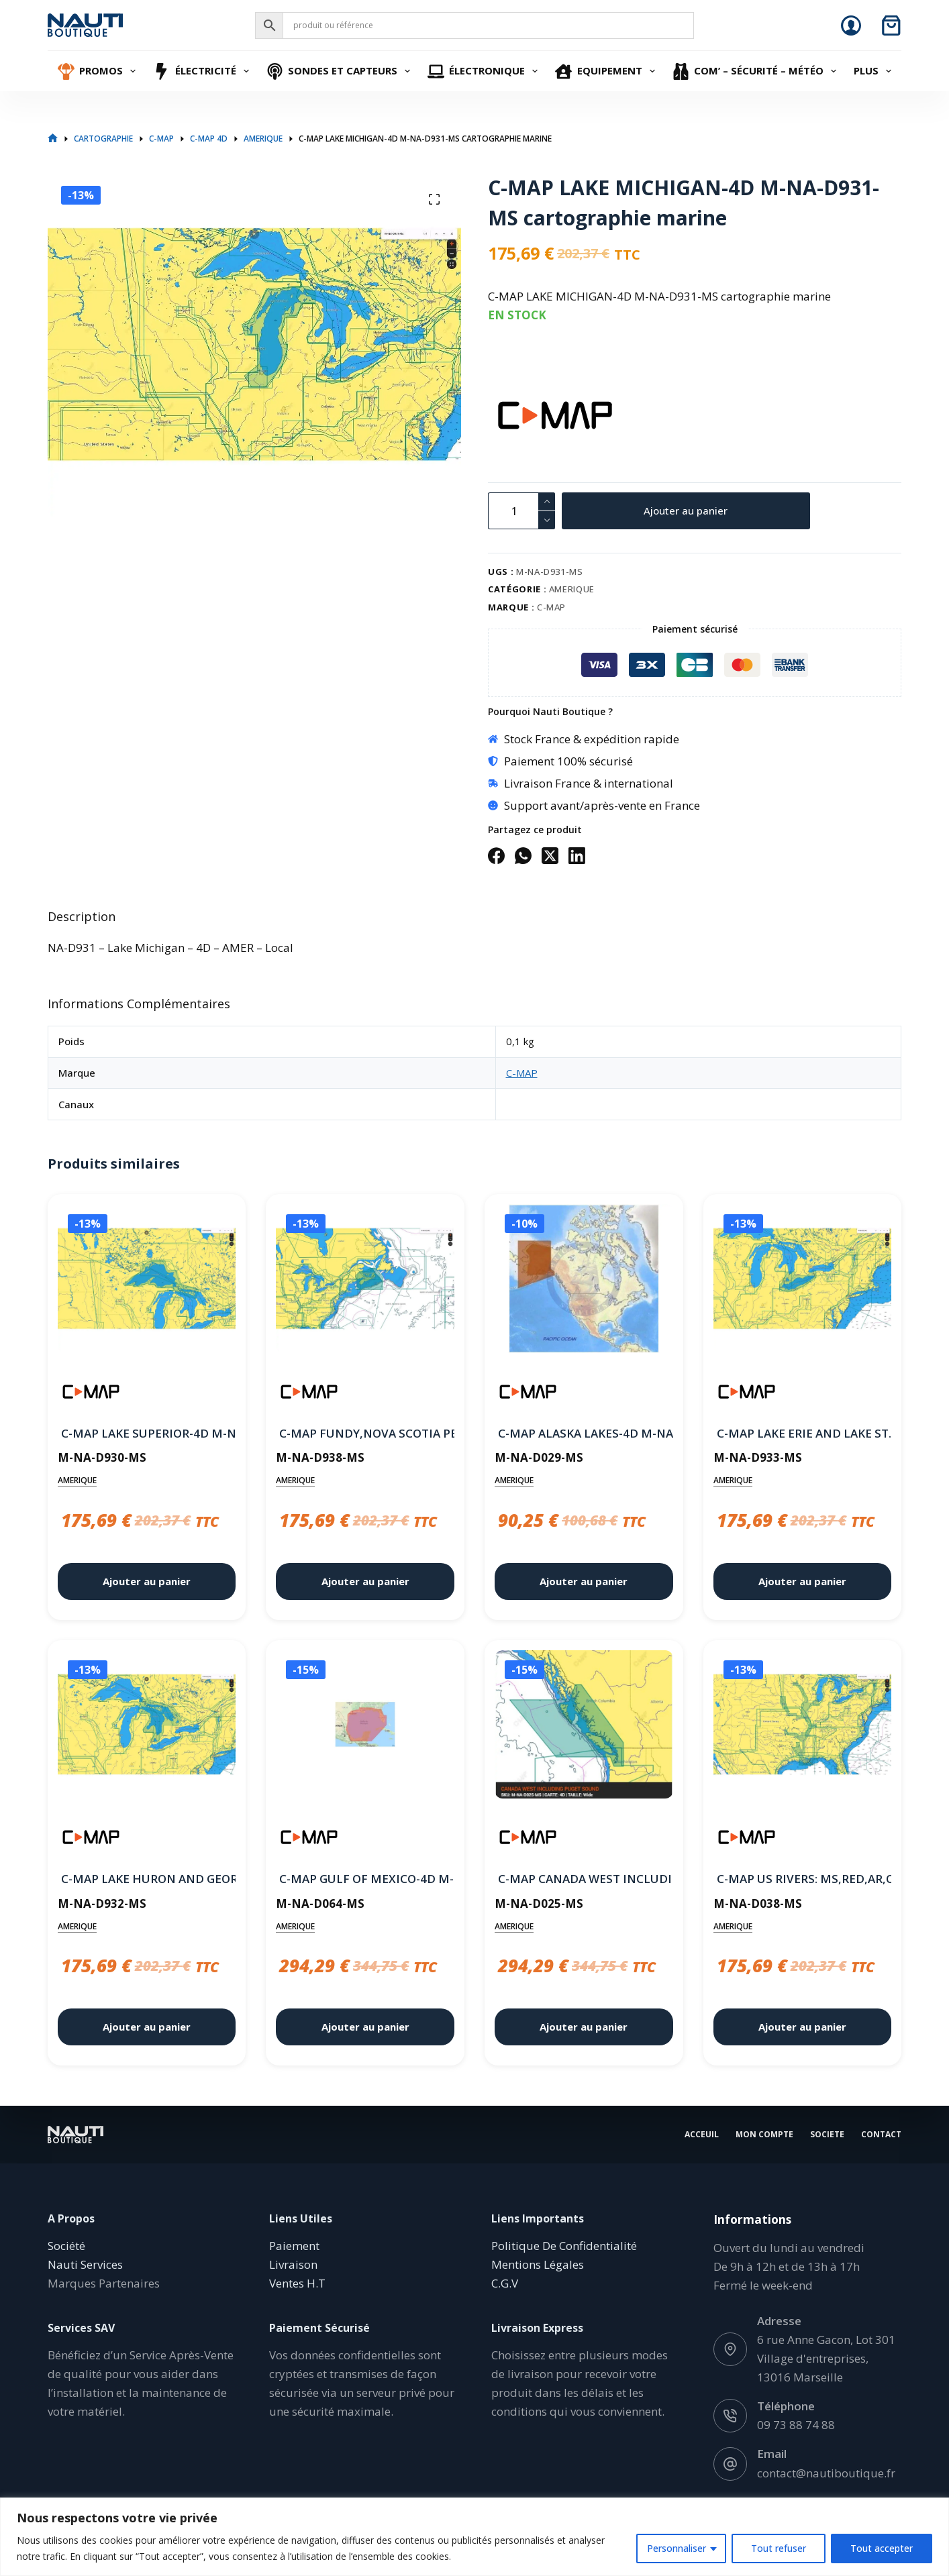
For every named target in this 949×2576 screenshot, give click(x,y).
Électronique (485, 71)
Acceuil (702, 2134)
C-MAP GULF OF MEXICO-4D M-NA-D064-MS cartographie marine (365, 1878)
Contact (881, 2134)
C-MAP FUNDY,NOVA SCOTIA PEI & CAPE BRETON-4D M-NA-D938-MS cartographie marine (365, 1433)
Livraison (293, 2264)
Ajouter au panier (686, 510)
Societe (827, 2134)
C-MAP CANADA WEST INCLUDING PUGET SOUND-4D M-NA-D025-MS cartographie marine (584, 1878)
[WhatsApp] (523, 855)
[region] (474, 2537)
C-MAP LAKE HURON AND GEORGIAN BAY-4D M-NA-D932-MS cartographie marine (147, 1878)
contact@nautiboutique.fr (826, 2472)
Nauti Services (85, 2264)
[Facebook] (496, 855)
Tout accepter (881, 2548)
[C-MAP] (511, 415)
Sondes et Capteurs (340, 71)
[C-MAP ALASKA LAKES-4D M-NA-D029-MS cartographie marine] (584, 1281)
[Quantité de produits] (521, 510)
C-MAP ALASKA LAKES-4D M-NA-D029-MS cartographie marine (584, 1433)
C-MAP (551, 607)
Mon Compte (764, 2134)
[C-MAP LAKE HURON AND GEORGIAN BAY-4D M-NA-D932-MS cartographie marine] (147, 1727)
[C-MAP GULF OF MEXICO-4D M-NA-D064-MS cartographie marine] (365, 1727)
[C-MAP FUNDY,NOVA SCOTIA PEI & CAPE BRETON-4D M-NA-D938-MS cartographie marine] (365, 1281)
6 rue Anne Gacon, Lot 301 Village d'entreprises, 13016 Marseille (826, 2358)
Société (66, 2245)
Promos (99, 71)
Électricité (202, 71)
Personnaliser (676, 2548)
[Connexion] (851, 25)
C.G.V (504, 2283)
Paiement (294, 2245)
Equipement (606, 71)
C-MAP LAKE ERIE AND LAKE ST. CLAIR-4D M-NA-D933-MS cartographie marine (803, 1433)
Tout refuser (778, 2548)
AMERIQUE (572, 589)
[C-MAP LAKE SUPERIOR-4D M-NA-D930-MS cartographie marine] (147, 1281)
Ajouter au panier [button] (147, 1581)
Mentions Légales (537, 2264)
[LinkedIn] (576, 855)
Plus (874, 71)
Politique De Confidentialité (564, 2245)
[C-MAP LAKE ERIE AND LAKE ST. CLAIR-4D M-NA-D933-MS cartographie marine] (802, 1281)
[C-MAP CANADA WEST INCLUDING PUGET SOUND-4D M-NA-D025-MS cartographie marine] (584, 1727)
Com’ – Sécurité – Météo (756, 71)
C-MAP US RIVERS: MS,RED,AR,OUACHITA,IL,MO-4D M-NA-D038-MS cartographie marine (803, 1878)
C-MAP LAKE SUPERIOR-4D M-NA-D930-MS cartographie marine (147, 1433)
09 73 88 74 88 (796, 2424)
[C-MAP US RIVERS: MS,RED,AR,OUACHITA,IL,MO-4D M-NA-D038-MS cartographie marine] (802, 1727)
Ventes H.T (297, 2283)
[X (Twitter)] (550, 855)
